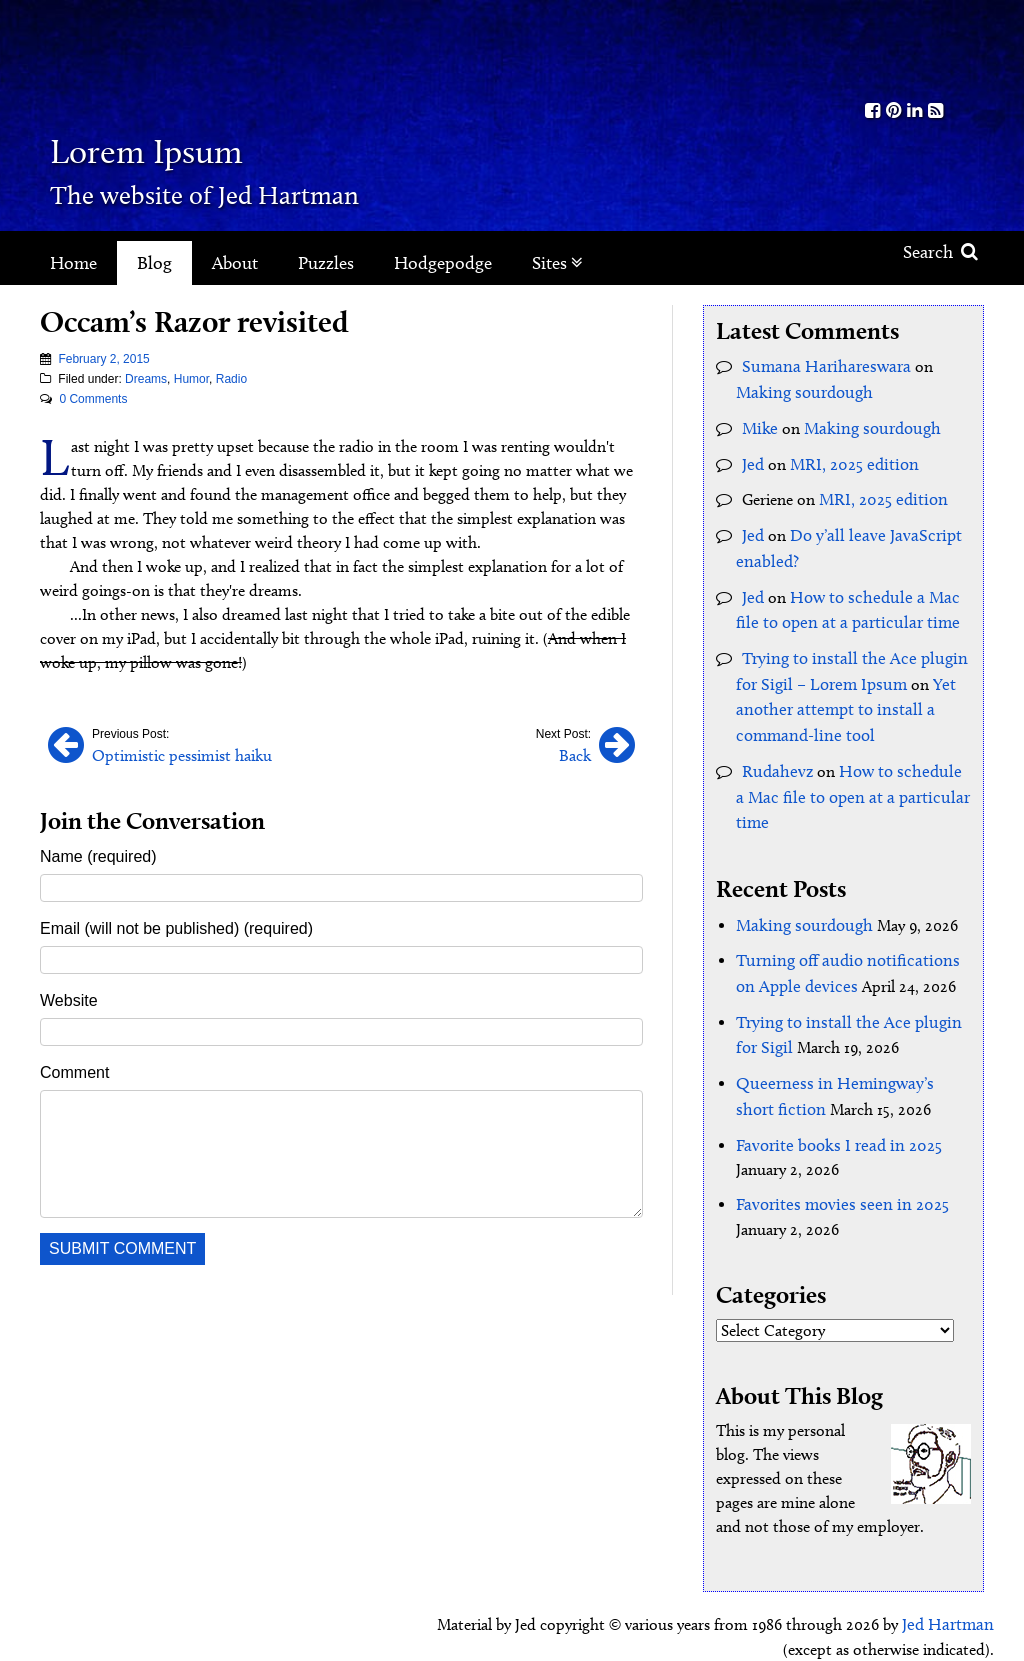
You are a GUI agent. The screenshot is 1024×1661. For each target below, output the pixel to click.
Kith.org (904, 48)
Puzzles (326, 263)
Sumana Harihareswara (819, 365)
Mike (758, 423)
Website (69, 998)
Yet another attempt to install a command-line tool (840, 689)
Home (73, 263)
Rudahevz (774, 747)
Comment (74, 1070)
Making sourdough (800, 389)
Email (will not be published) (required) (176, 926)
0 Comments (93, 399)
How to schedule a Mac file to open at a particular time (847, 771)
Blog (154, 263)
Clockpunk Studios (925, 1628)
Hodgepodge (443, 263)
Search (940, 252)
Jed (752, 457)
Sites (557, 263)
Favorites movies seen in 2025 (834, 1162)
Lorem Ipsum (202, 144)
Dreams (146, 379)
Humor (191, 379)
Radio (231, 379)
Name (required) (98, 854)
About (235, 263)
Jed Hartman (950, 1580)
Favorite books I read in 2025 (832, 1104)
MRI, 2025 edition (849, 457)
